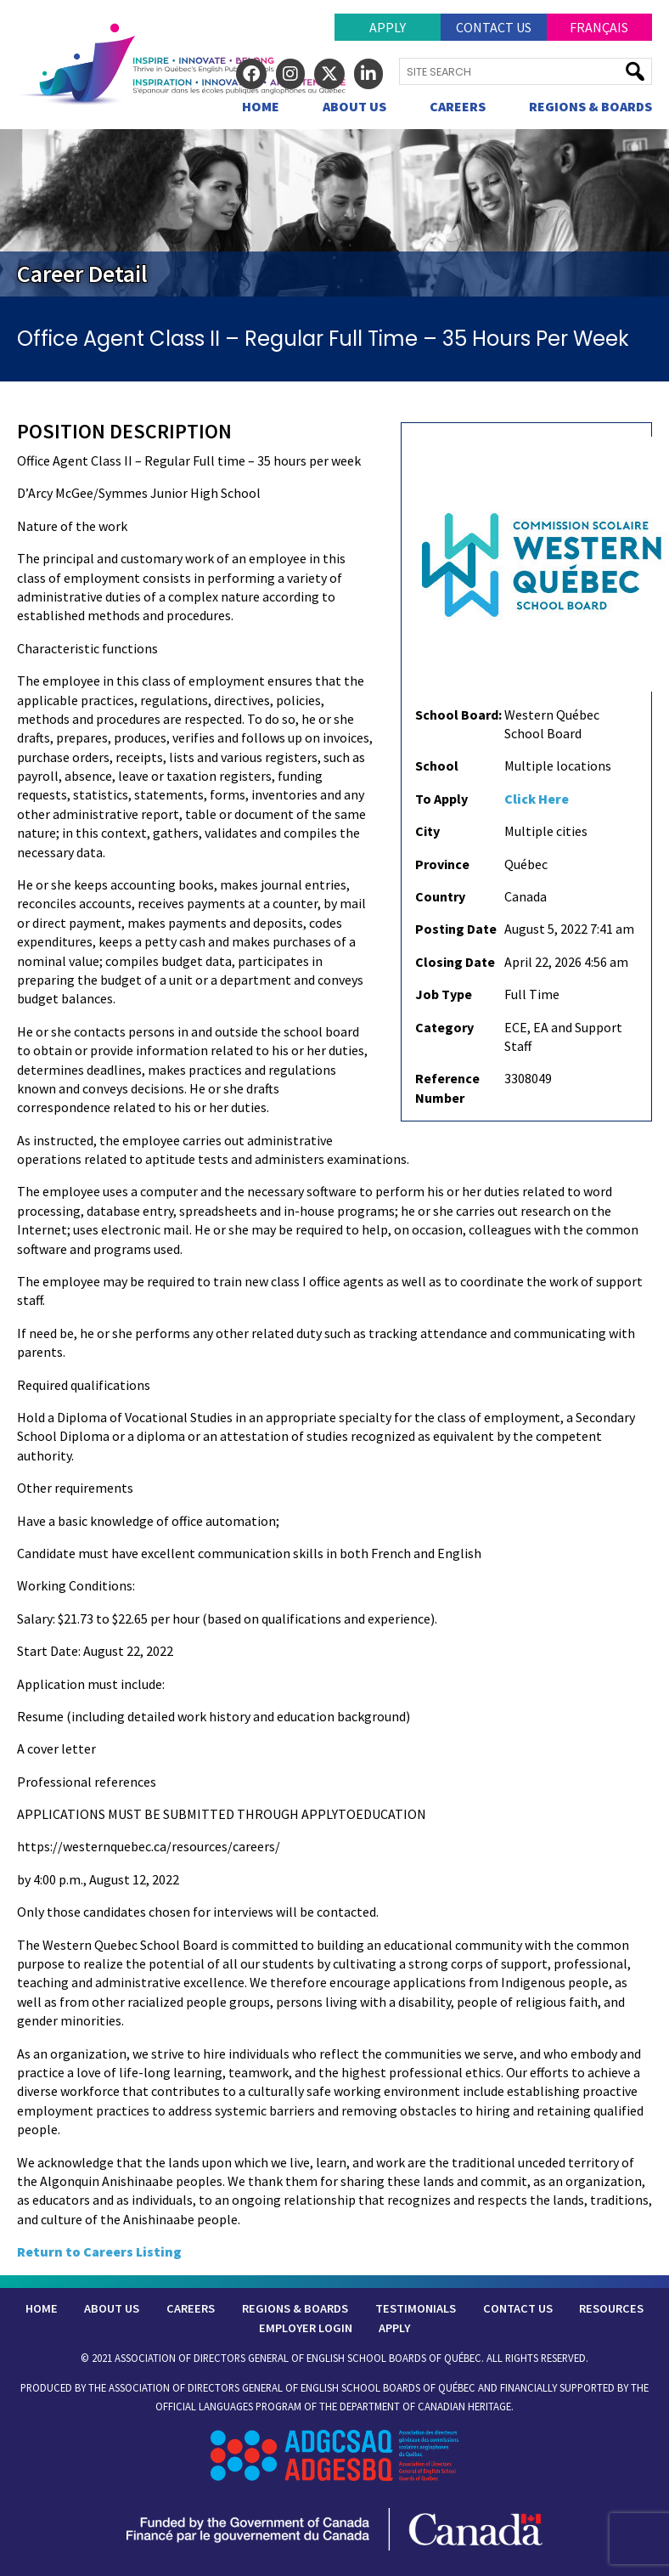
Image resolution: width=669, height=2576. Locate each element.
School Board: (458, 714)
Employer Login (305, 2328)
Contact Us (493, 27)
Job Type (443, 994)
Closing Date (455, 961)
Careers (458, 106)
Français (599, 27)
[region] (334, 213)
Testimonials (415, 2308)
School (436, 765)
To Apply (441, 798)
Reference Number (447, 1087)
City (427, 830)
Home (260, 106)
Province (442, 864)
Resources (611, 2308)
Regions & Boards (590, 106)
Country (440, 896)
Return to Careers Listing (99, 2251)
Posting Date (456, 928)
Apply (387, 27)
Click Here (536, 798)
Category (444, 1027)
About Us (354, 106)
